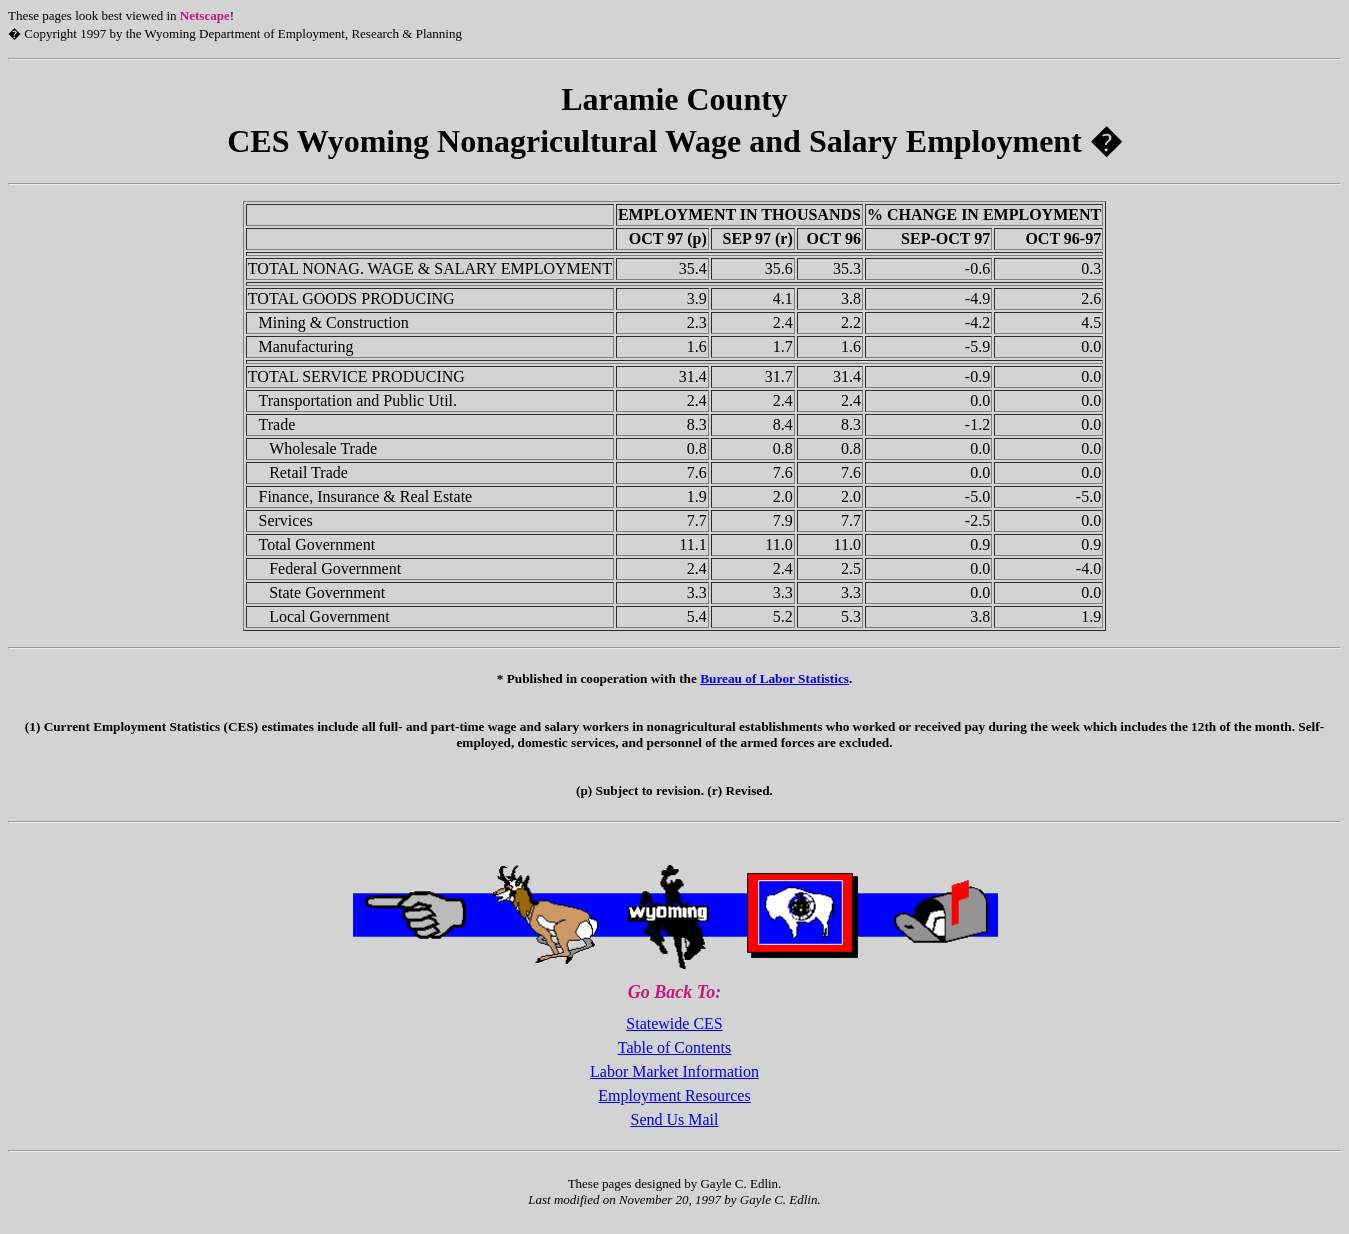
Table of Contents (675, 1047)
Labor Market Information (674, 1071)
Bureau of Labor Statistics (774, 678)
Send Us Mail (675, 1119)
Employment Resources (674, 1095)
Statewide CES (674, 1023)
